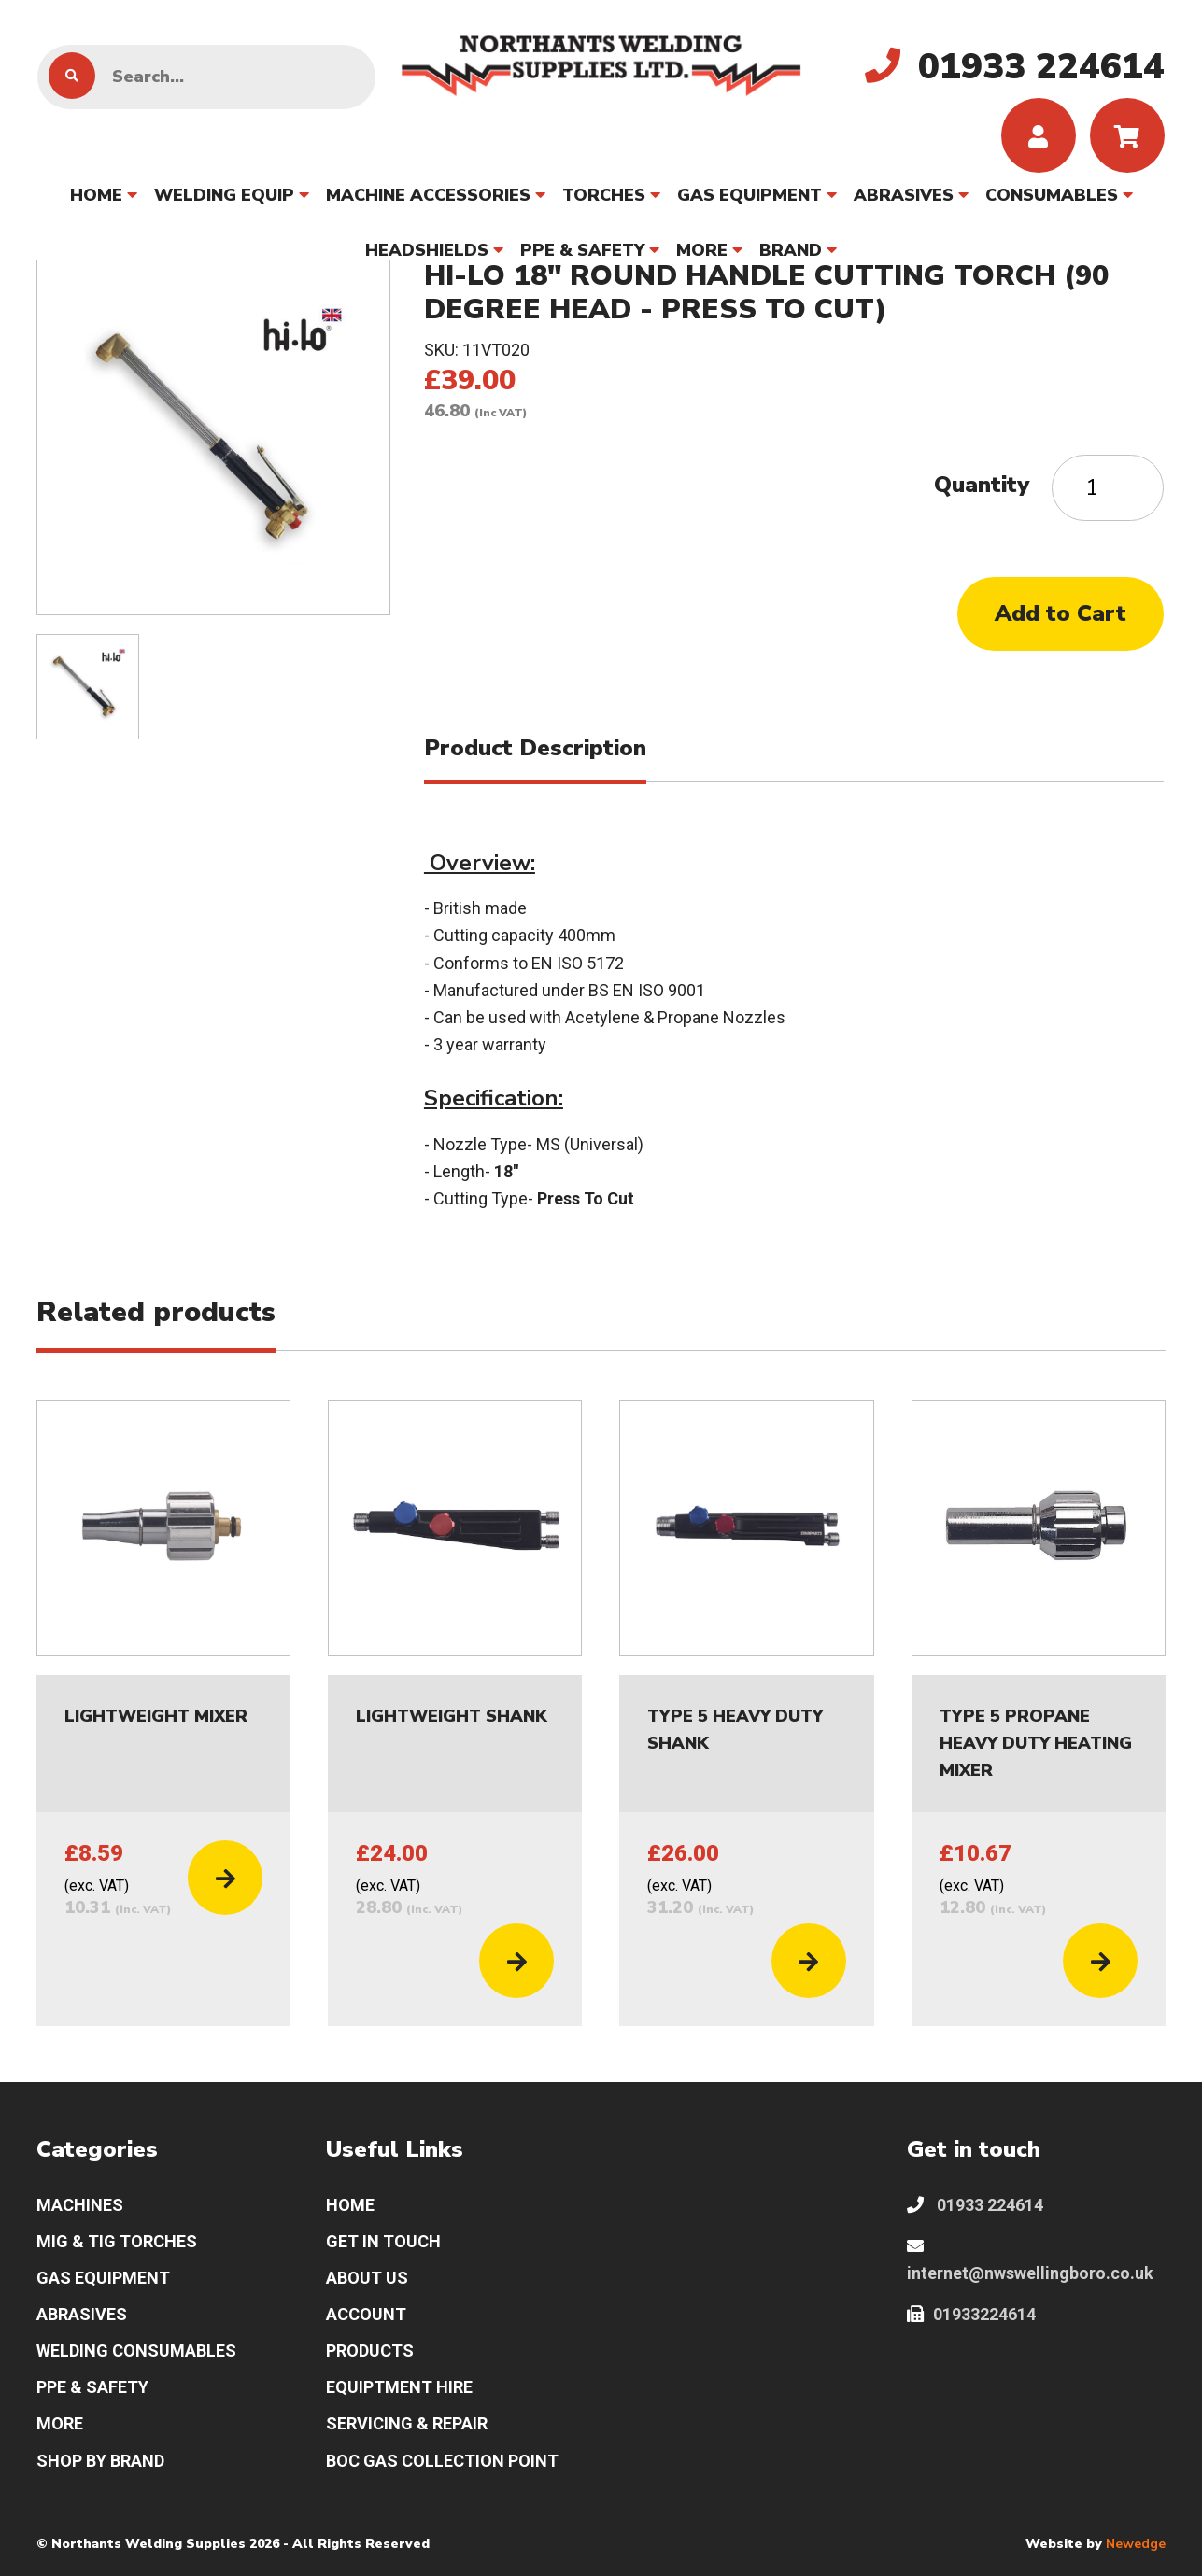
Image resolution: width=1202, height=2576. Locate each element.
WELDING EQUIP (224, 195)
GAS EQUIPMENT (749, 195)
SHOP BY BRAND (100, 2460)
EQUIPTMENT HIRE (399, 2387)
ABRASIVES (904, 195)
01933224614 (971, 2314)
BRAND (790, 250)
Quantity (981, 485)
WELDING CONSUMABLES (136, 2350)
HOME (96, 195)
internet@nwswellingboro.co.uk (1030, 2260)
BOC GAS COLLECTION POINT (442, 2460)
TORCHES (603, 195)
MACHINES (79, 2205)
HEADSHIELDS (426, 250)
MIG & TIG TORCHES (116, 2241)
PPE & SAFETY (582, 250)
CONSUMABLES (1051, 195)
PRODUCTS (370, 2350)
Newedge (1136, 2544)
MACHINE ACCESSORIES (428, 195)
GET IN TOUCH (383, 2241)
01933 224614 (975, 2205)
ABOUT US (367, 2277)
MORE (702, 250)
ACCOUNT (366, 2314)
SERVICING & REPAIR (407, 2423)
